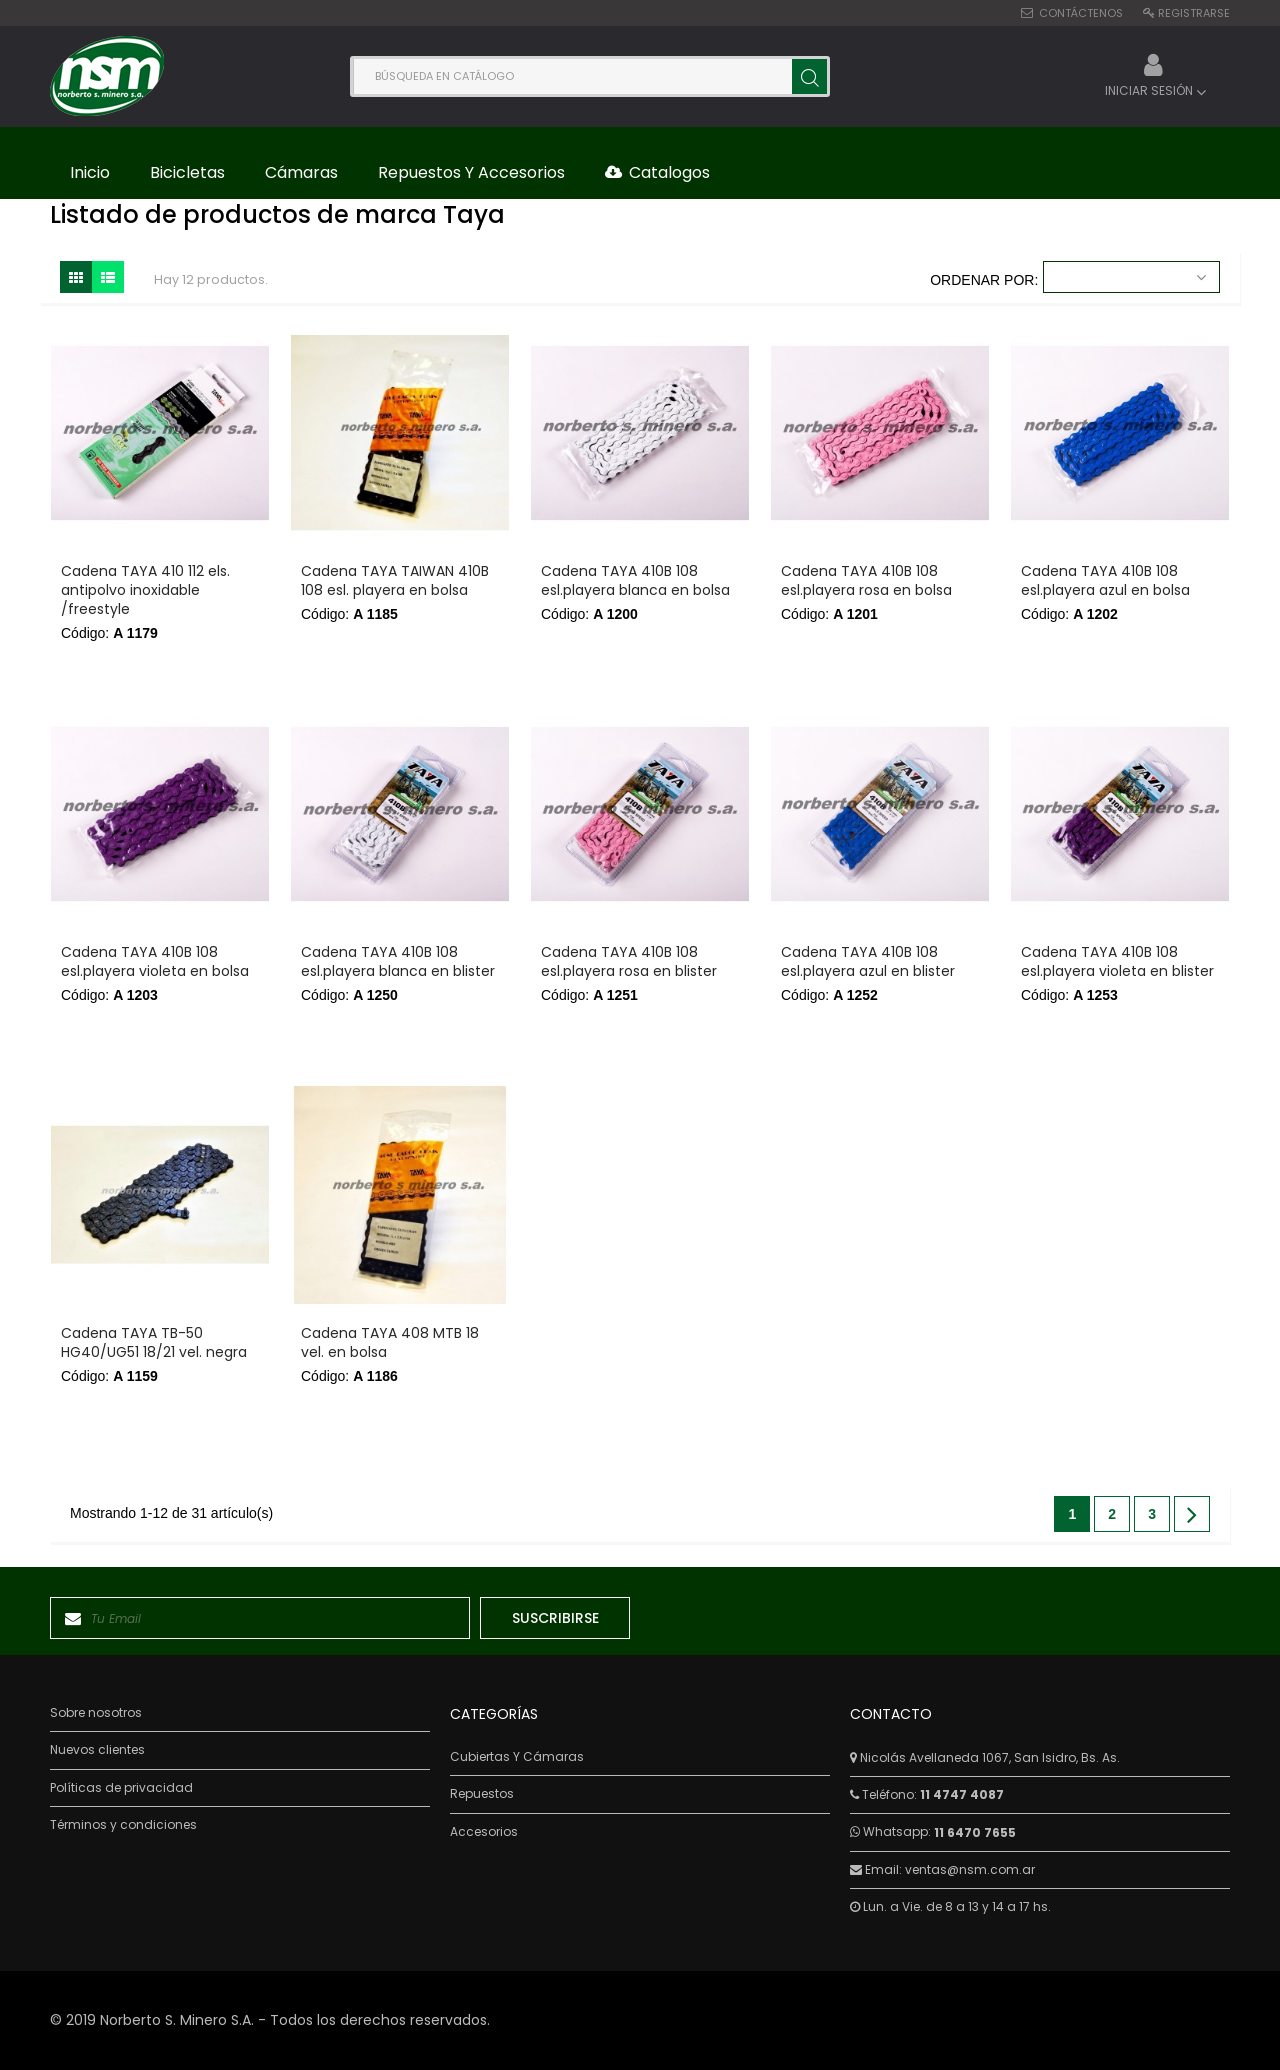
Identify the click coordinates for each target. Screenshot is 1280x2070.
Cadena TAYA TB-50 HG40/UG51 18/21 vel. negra (154, 1343)
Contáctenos (1081, 13)
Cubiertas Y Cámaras (517, 1757)
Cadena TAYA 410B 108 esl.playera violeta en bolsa (155, 962)
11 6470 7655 (975, 1832)
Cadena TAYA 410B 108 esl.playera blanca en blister (398, 962)
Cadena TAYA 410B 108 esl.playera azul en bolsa (1105, 581)
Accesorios (484, 1832)
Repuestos (482, 1794)
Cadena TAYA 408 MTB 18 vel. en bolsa (390, 1343)
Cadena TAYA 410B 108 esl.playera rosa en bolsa (866, 581)
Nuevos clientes (97, 1750)
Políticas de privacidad (121, 1788)
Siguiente (1192, 1514)
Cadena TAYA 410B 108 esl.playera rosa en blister (629, 962)
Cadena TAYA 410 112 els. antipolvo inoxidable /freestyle (145, 590)
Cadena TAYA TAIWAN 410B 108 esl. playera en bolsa (395, 581)
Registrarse (1194, 13)
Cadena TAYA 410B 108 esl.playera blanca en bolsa (635, 581)
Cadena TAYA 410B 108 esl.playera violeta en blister (1117, 962)
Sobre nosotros (96, 1713)
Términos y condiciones (123, 1825)
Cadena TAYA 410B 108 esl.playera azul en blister (868, 962)
